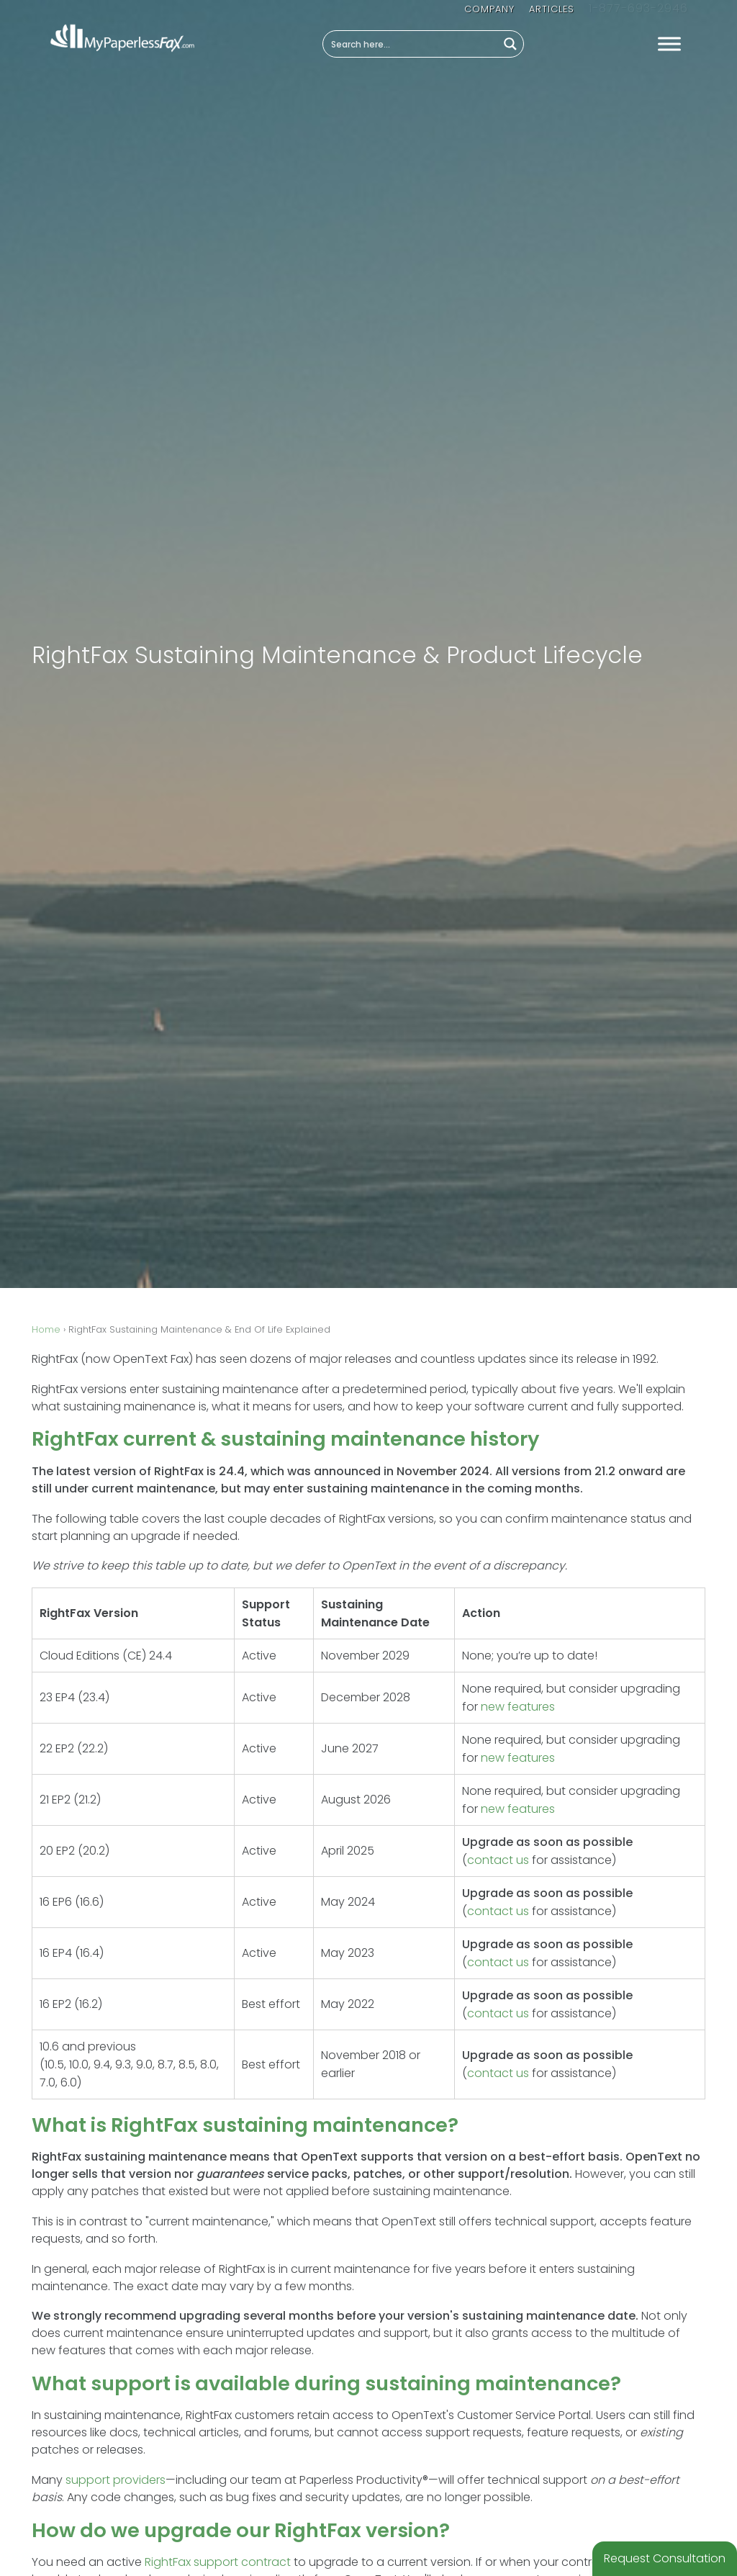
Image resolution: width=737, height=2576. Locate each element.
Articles (553, 9)
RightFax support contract (218, 2562)
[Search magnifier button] (510, 44)
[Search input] (411, 44)
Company (491, 9)
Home (46, 1329)
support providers (115, 2480)
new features (518, 1706)
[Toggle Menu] (669, 44)
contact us (498, 1860)
